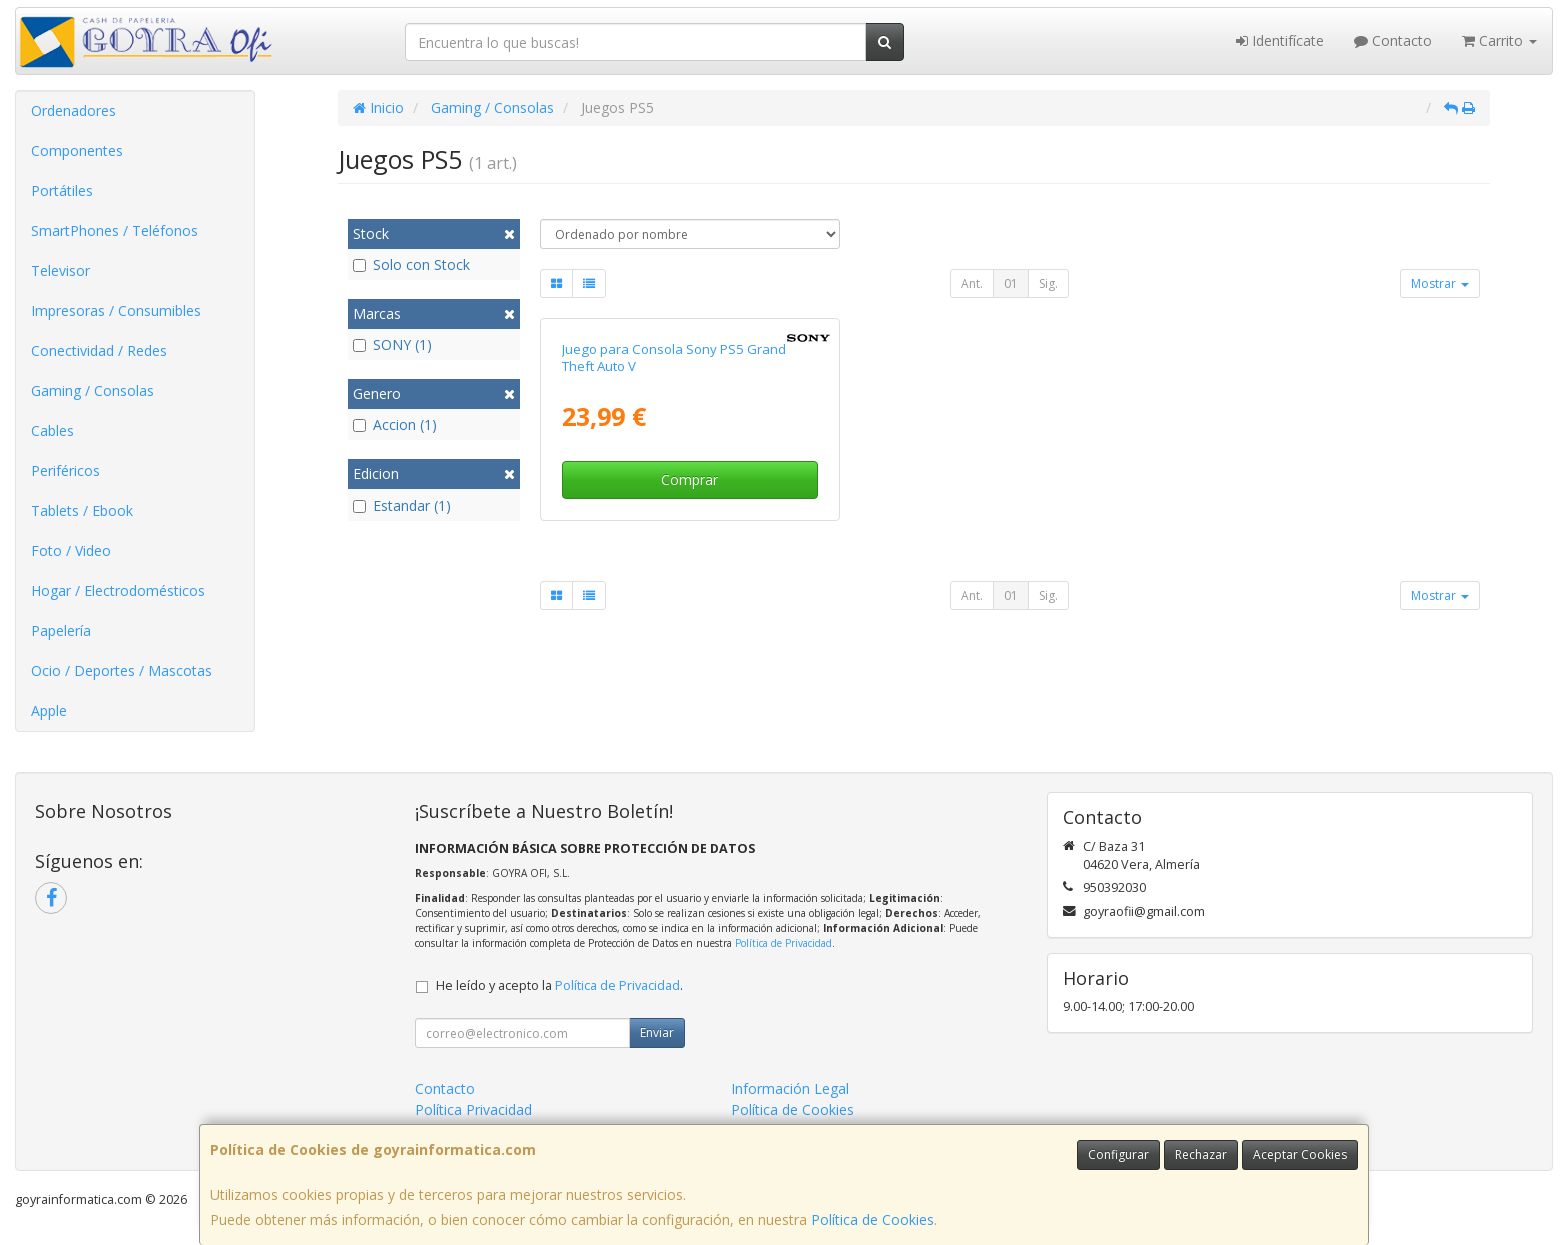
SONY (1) (392, 344)
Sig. (1048, 283)
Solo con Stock (411, 264)
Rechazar (1201, 1154)
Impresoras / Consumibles (116, 310)
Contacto (1393, 40)
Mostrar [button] (1440, 283)
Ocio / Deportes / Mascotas (121, 670)
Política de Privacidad (783, 943)
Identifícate (1280, 40)
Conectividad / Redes (99, 350)
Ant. (972, 283)
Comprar (689, 479)
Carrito (1499, 40)
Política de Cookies (872, 1219)
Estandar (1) (402, 505)
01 (1011, 283)
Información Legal (790, 1088)
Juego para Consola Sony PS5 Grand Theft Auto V (674, 357)
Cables (52, 430)
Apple (49, 710)
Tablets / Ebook (82, 510)
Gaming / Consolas (92, 390)
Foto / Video (71, 550)
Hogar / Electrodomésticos (118, 590)
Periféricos (65, 470)
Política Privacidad (473, 1109)
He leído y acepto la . (559, 985)
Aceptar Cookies (1300, 1154)
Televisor (60, 270)
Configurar (1118, 1154)
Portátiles (62, 190)
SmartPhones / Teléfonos (114, 230)
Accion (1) (395, 424)
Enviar (657, 1032)
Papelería (61, 630)
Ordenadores (73, 110)
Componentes (77, 150)
